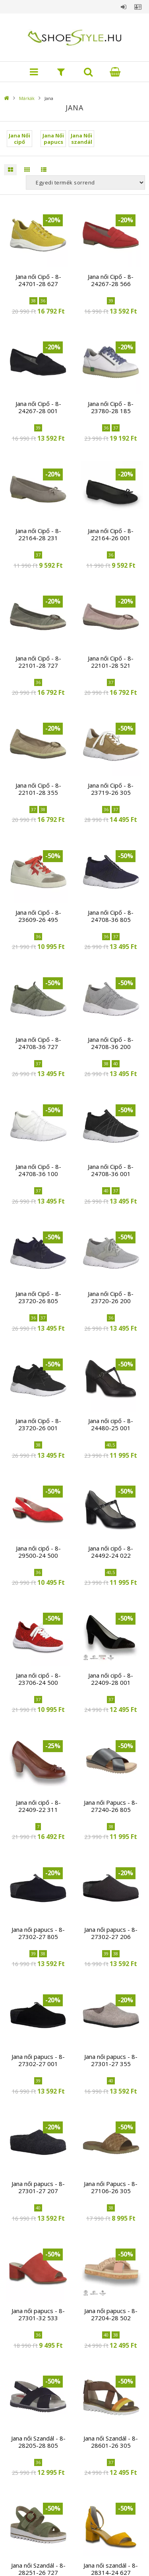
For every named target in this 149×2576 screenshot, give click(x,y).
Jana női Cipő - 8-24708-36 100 (38, 1170)
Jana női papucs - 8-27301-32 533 (38, 2314)
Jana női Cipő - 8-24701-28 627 (38, 280)
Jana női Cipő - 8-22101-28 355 (38, 788)
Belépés (124, 7)
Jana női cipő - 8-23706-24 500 (38, 1678)
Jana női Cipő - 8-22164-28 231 (38, 534)
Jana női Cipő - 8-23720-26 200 (111, 1297)
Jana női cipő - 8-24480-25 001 (110, 1424)
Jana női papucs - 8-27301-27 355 (110, 2060)
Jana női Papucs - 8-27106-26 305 (110, 2187)
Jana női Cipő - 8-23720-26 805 (38, 1297)
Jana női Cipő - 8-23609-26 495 (38, 915)
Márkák (27, 98)
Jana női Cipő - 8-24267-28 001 (38, 407)
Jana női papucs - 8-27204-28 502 (110, 2314)
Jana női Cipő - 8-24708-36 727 (38, 1043)
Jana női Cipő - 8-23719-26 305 (111, 788)
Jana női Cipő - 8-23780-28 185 (111, 407)
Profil (138, 7)
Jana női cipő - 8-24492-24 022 (110, 1551)
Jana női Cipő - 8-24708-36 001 (111, 1170)
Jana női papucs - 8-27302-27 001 (38, 2060)
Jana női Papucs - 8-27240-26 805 (110, 1805)
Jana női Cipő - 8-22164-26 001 (111, 534)
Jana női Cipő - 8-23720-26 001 (38, 1424)
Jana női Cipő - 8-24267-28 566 (111, 280)
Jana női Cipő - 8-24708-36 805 (111, 915)
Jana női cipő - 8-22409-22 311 (38, 1805)
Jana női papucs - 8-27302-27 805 (38, 1933)
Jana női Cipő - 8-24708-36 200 (111, 1043)
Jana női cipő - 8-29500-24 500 (38, 1551)
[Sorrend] (85, 182)
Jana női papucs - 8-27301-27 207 (38, 2187)
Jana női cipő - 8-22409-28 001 (110, 1678)
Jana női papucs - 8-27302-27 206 (110, 1933)
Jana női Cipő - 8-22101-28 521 (111, 661)
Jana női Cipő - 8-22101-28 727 (38, 661)
